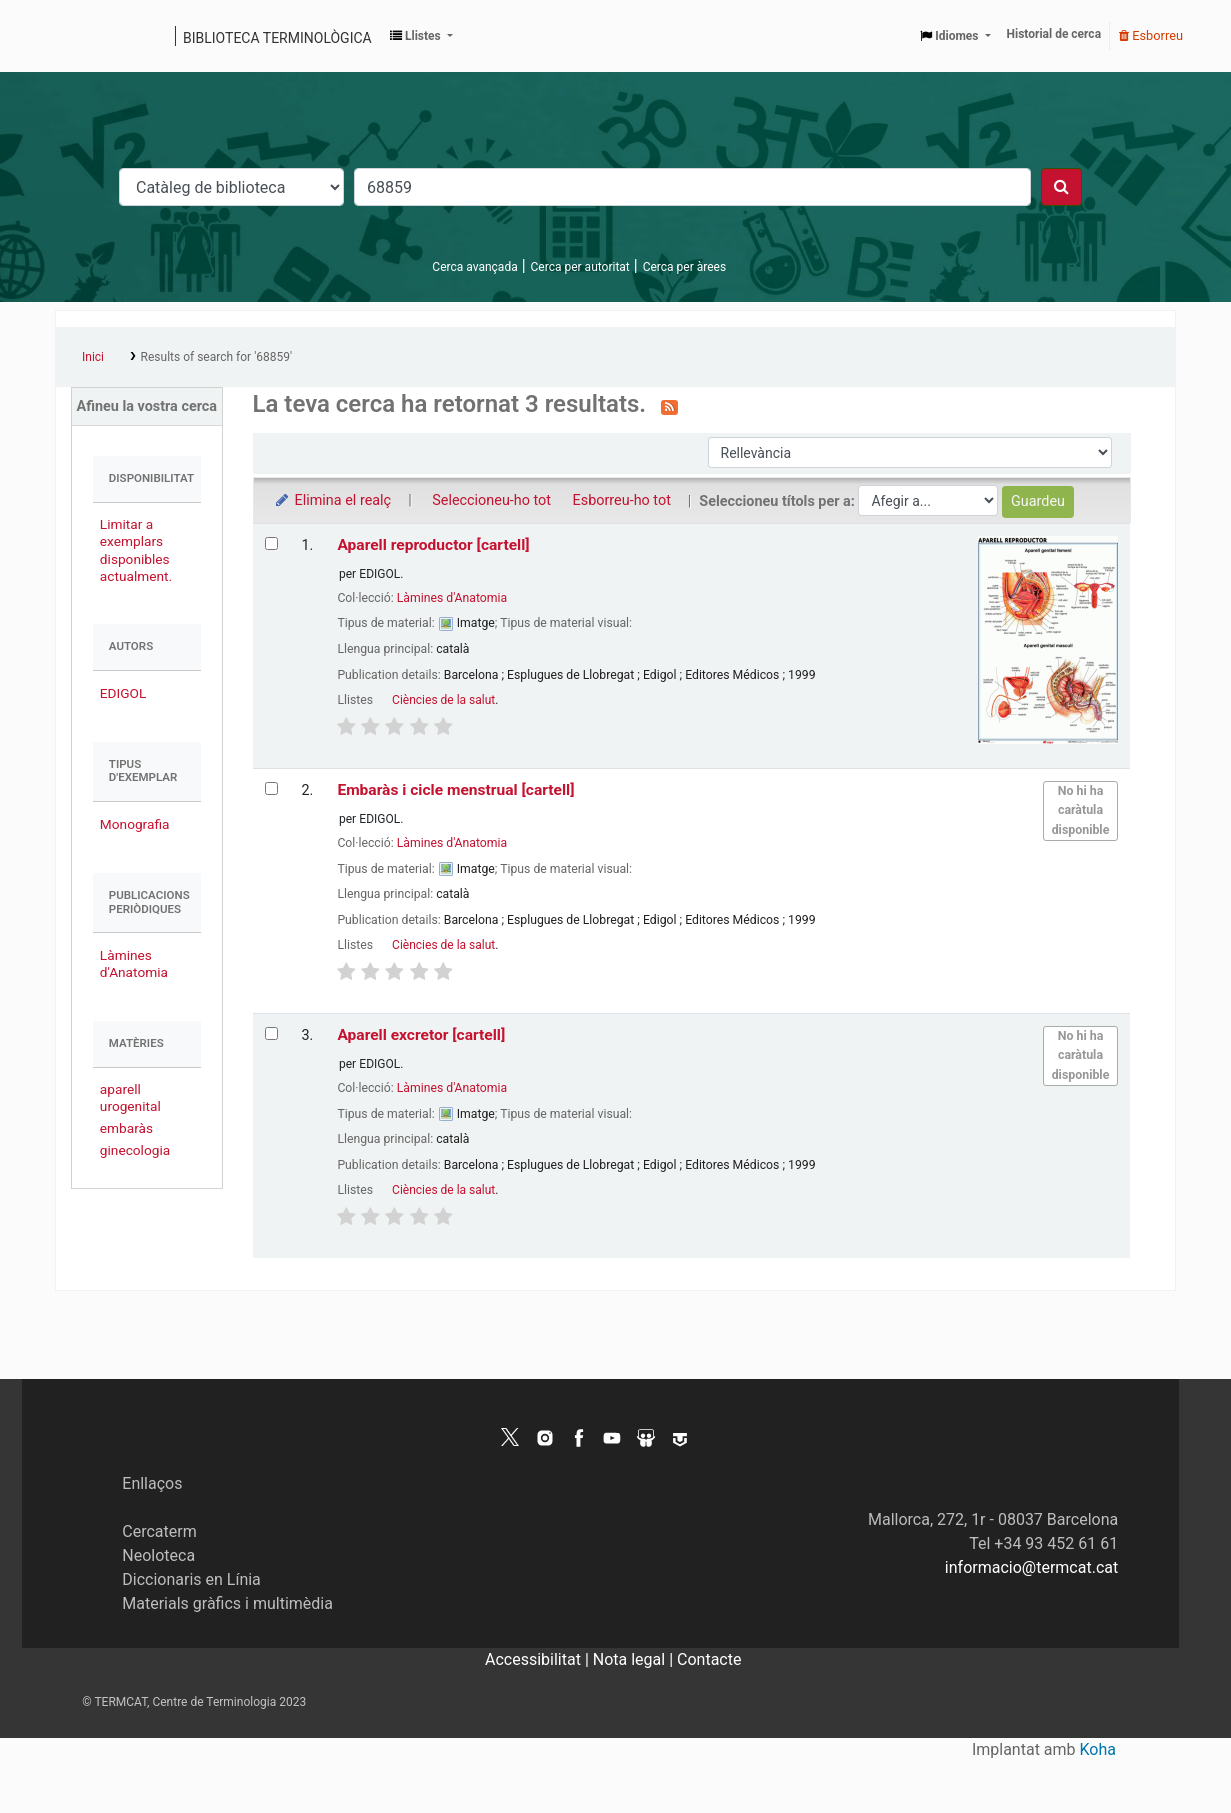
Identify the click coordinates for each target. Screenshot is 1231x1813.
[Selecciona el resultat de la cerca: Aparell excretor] (271, 1033)
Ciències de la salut (443, 700)
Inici (93, 357)
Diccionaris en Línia (191, 1579)
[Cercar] (1061, 187)
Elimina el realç (332, 500)
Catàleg (77, 36)
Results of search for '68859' (216, 357)
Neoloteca (158, 1555)
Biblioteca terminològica (277, 38)
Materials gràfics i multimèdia (227, 1603)
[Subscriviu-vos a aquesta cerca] (669, 406)
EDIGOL (123, 693)
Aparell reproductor (433, 545)
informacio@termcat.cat (1031, 1567)
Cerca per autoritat (580, 267)
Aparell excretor (421, 1035)
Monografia (135, 824)
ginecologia (135, 1150)
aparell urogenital (130, 1097)
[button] (421, 36)
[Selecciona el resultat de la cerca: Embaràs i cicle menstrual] (271, 788)
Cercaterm (159, 1531)
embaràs (126, 1128)
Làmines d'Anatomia (134, 963)
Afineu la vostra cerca (147, 406)
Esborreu (1151, 35)
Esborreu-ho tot (622, 500)
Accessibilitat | (539, 1659)
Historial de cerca (1054, 34)
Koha (1098, 1749)
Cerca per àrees (684, 267)
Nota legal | (635, 1659)
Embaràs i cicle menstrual (455, 790)
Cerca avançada (474, 267)
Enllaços (152, 1483)
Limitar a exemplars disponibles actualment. (136, 549)
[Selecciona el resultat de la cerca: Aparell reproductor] (271, 543)
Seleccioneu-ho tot (491, 500)
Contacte (709, 1659)
